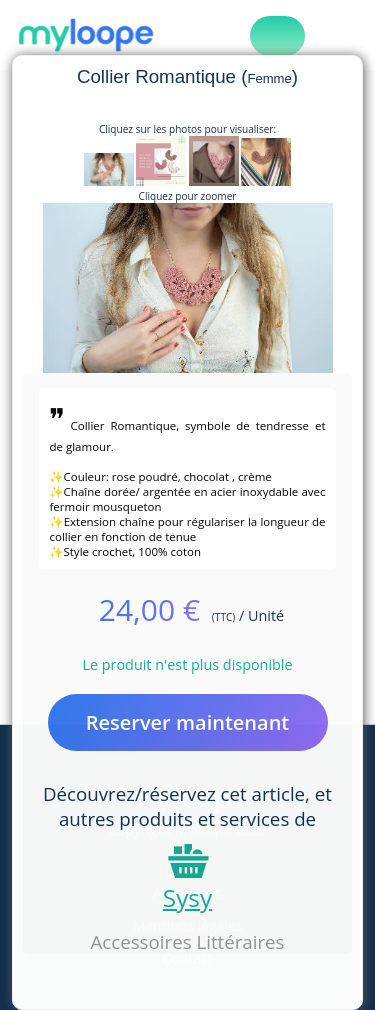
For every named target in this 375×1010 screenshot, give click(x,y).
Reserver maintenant (188, 722)
